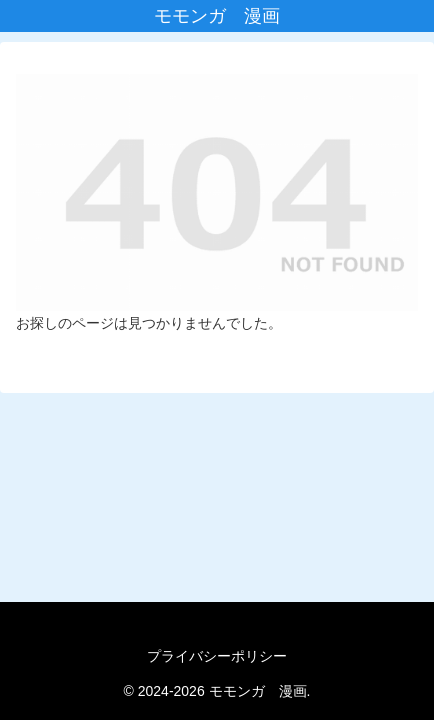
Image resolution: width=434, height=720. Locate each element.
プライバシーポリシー (217, 656)
